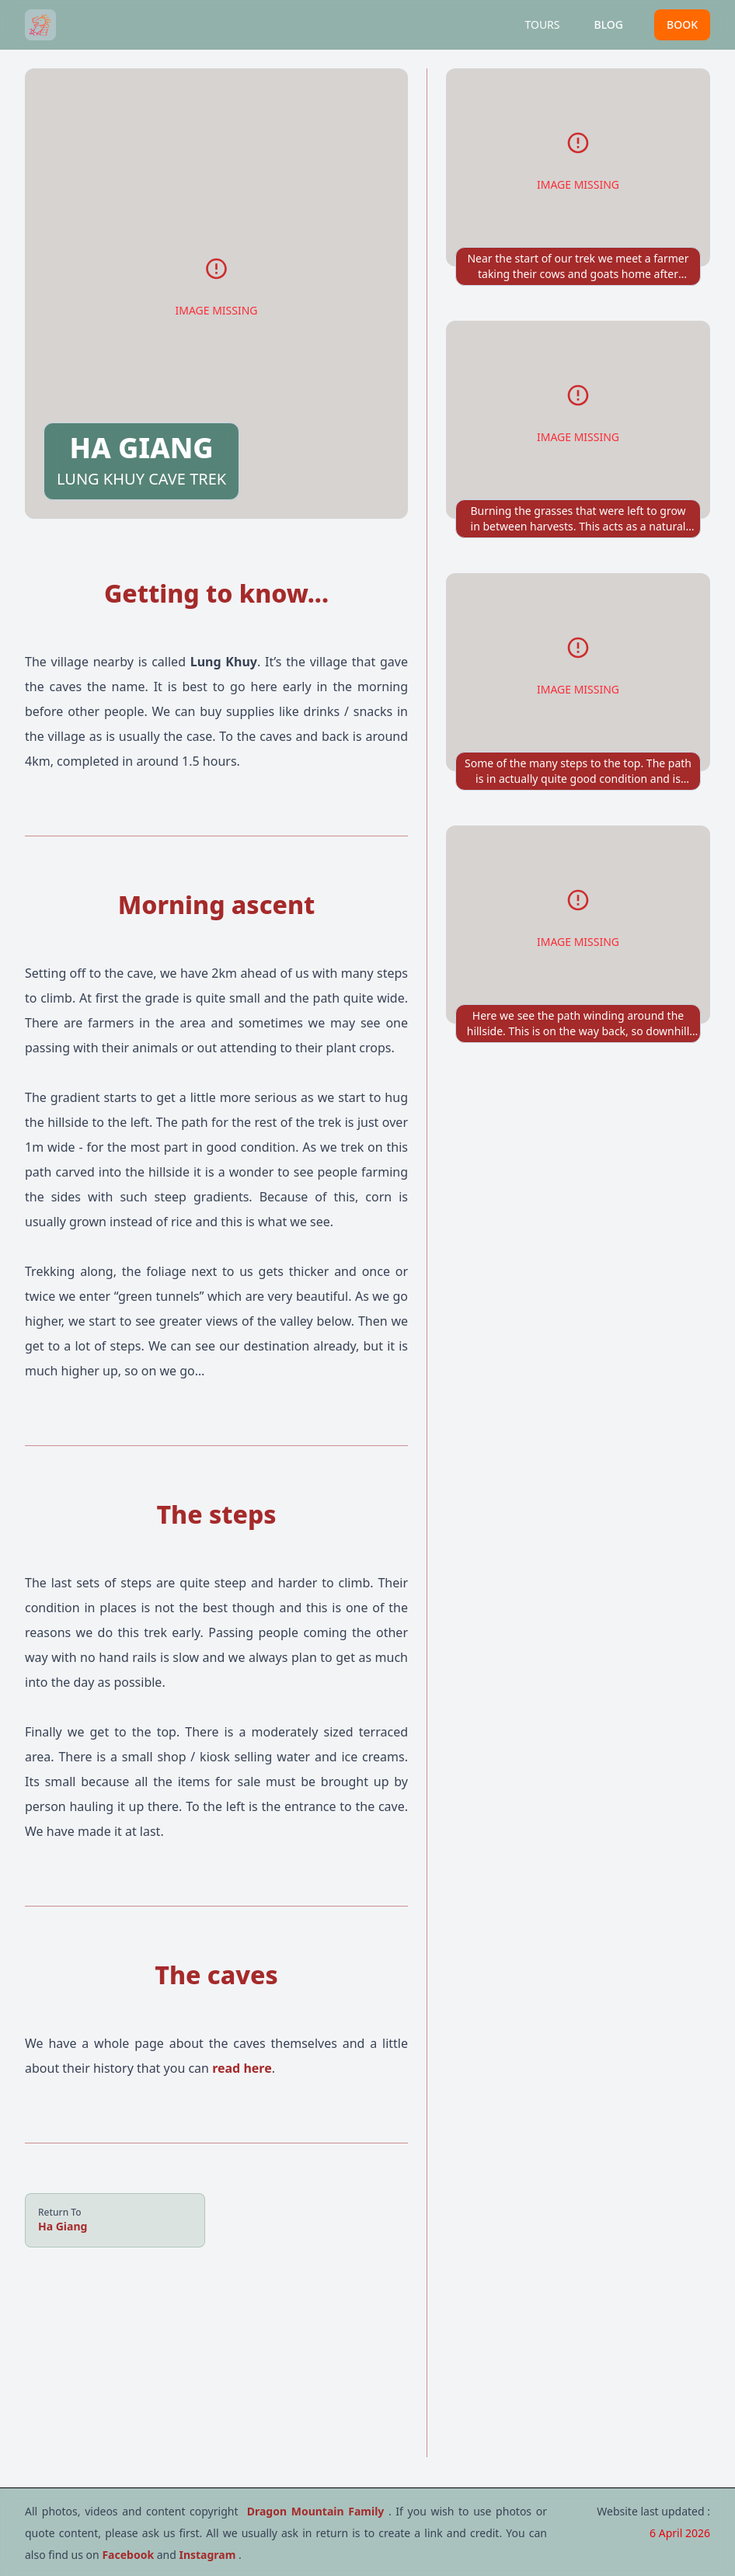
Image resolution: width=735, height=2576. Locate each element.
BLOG (609, 24)
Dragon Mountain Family (317, 2511)
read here (242, 2068)
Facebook (129, 2554)
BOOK (682, 24)
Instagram (209, 2554)
